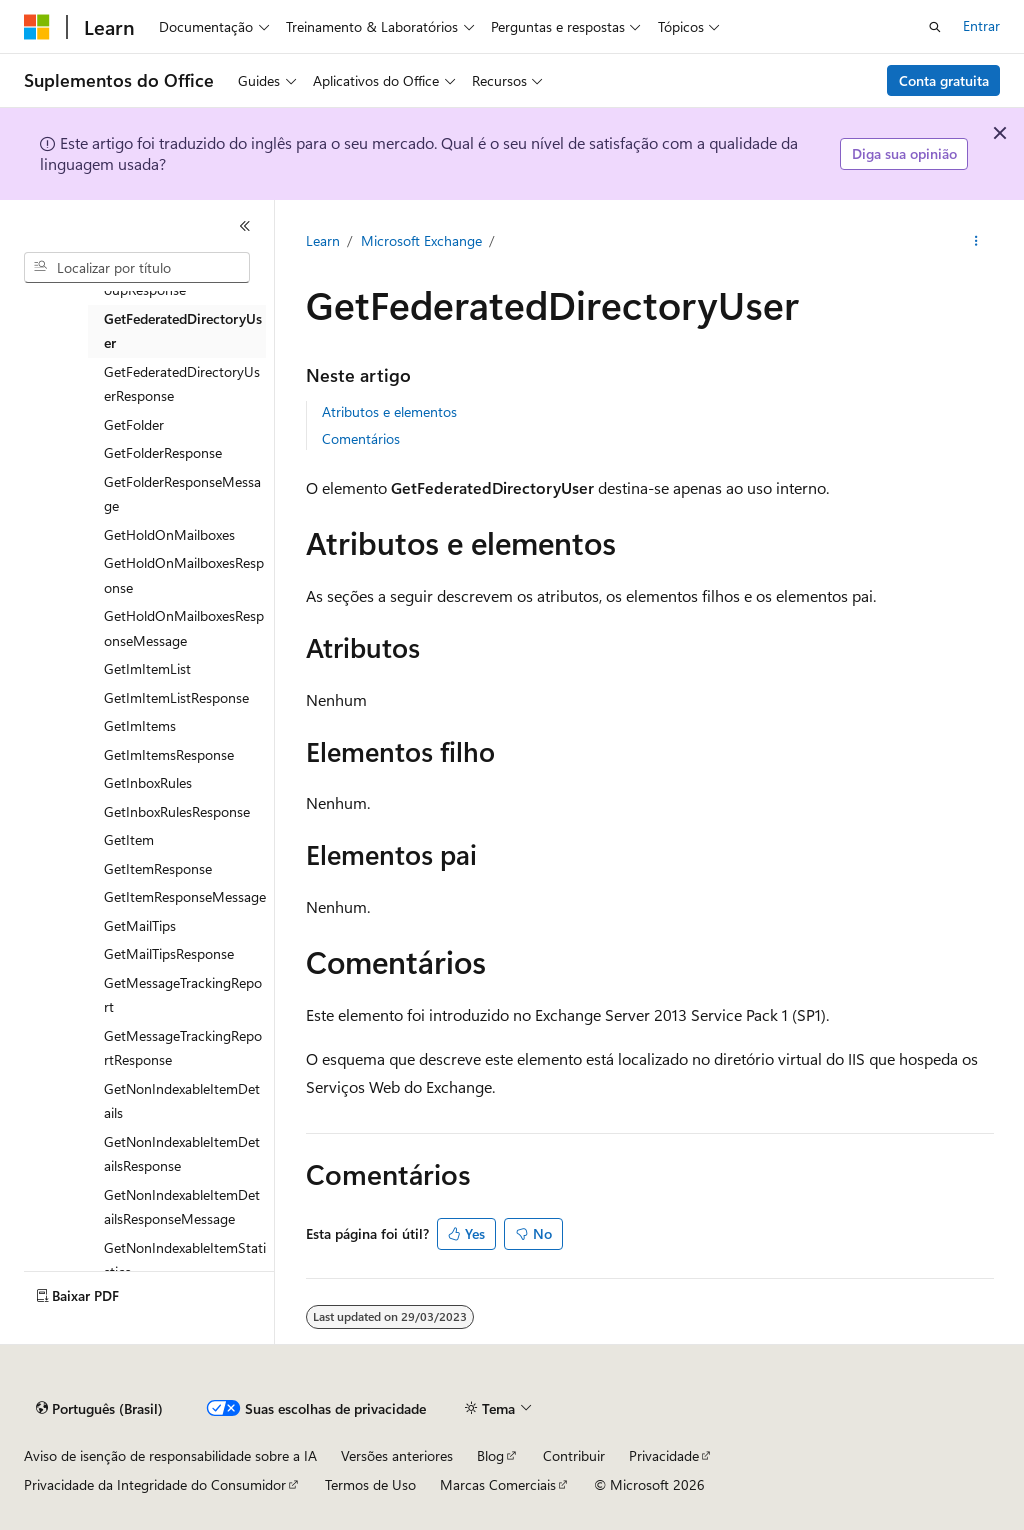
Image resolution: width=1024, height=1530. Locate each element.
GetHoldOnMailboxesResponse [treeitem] (184, 575)
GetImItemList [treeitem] (147, 668)
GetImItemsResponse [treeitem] (169, 754)
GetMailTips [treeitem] (140, 925)
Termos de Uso (370, 1484)
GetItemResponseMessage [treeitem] (185, 896)
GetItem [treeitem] (129, 839)
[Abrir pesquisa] (935, 27)
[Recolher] (245, 226)
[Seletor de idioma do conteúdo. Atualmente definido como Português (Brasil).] (99, 1409)
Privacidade (664, 1455)
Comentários (361, 438)
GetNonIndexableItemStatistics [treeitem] (185, 1260)
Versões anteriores (397, 1455)
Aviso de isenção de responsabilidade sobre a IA (170, 1455)
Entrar (981, 25)
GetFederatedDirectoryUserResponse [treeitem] (182, 384)
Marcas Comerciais (498, 1484)
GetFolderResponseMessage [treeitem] (182, 494)
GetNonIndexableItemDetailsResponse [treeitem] (182, 1154)
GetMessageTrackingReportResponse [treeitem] (183, 1048)
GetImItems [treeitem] (140, 725)
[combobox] (137, 268)
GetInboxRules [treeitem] (148, 782)
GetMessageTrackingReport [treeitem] (183, 995)
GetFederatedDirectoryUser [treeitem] (183, 331)
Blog (490, 1455)
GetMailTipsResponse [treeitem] (169, 953)
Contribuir (574, 1455)
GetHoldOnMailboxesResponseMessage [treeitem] (184, 628)
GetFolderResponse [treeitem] (163, 452)
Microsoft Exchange (421, 240)
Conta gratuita (944, 80)
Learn (323, 240)
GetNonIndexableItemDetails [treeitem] (182, 1101)
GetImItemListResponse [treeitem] (176, 697)
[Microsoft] (37, 27)
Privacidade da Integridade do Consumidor (155, 1484)
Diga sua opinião (904, 153)
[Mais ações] (975, 241)
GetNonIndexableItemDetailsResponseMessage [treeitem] (182, 1207)
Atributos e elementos (389, 411)
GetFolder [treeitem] (134, 424)
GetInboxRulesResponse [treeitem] (177, 811)
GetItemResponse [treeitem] (158, 868)
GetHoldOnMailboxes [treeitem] (169, 534)
